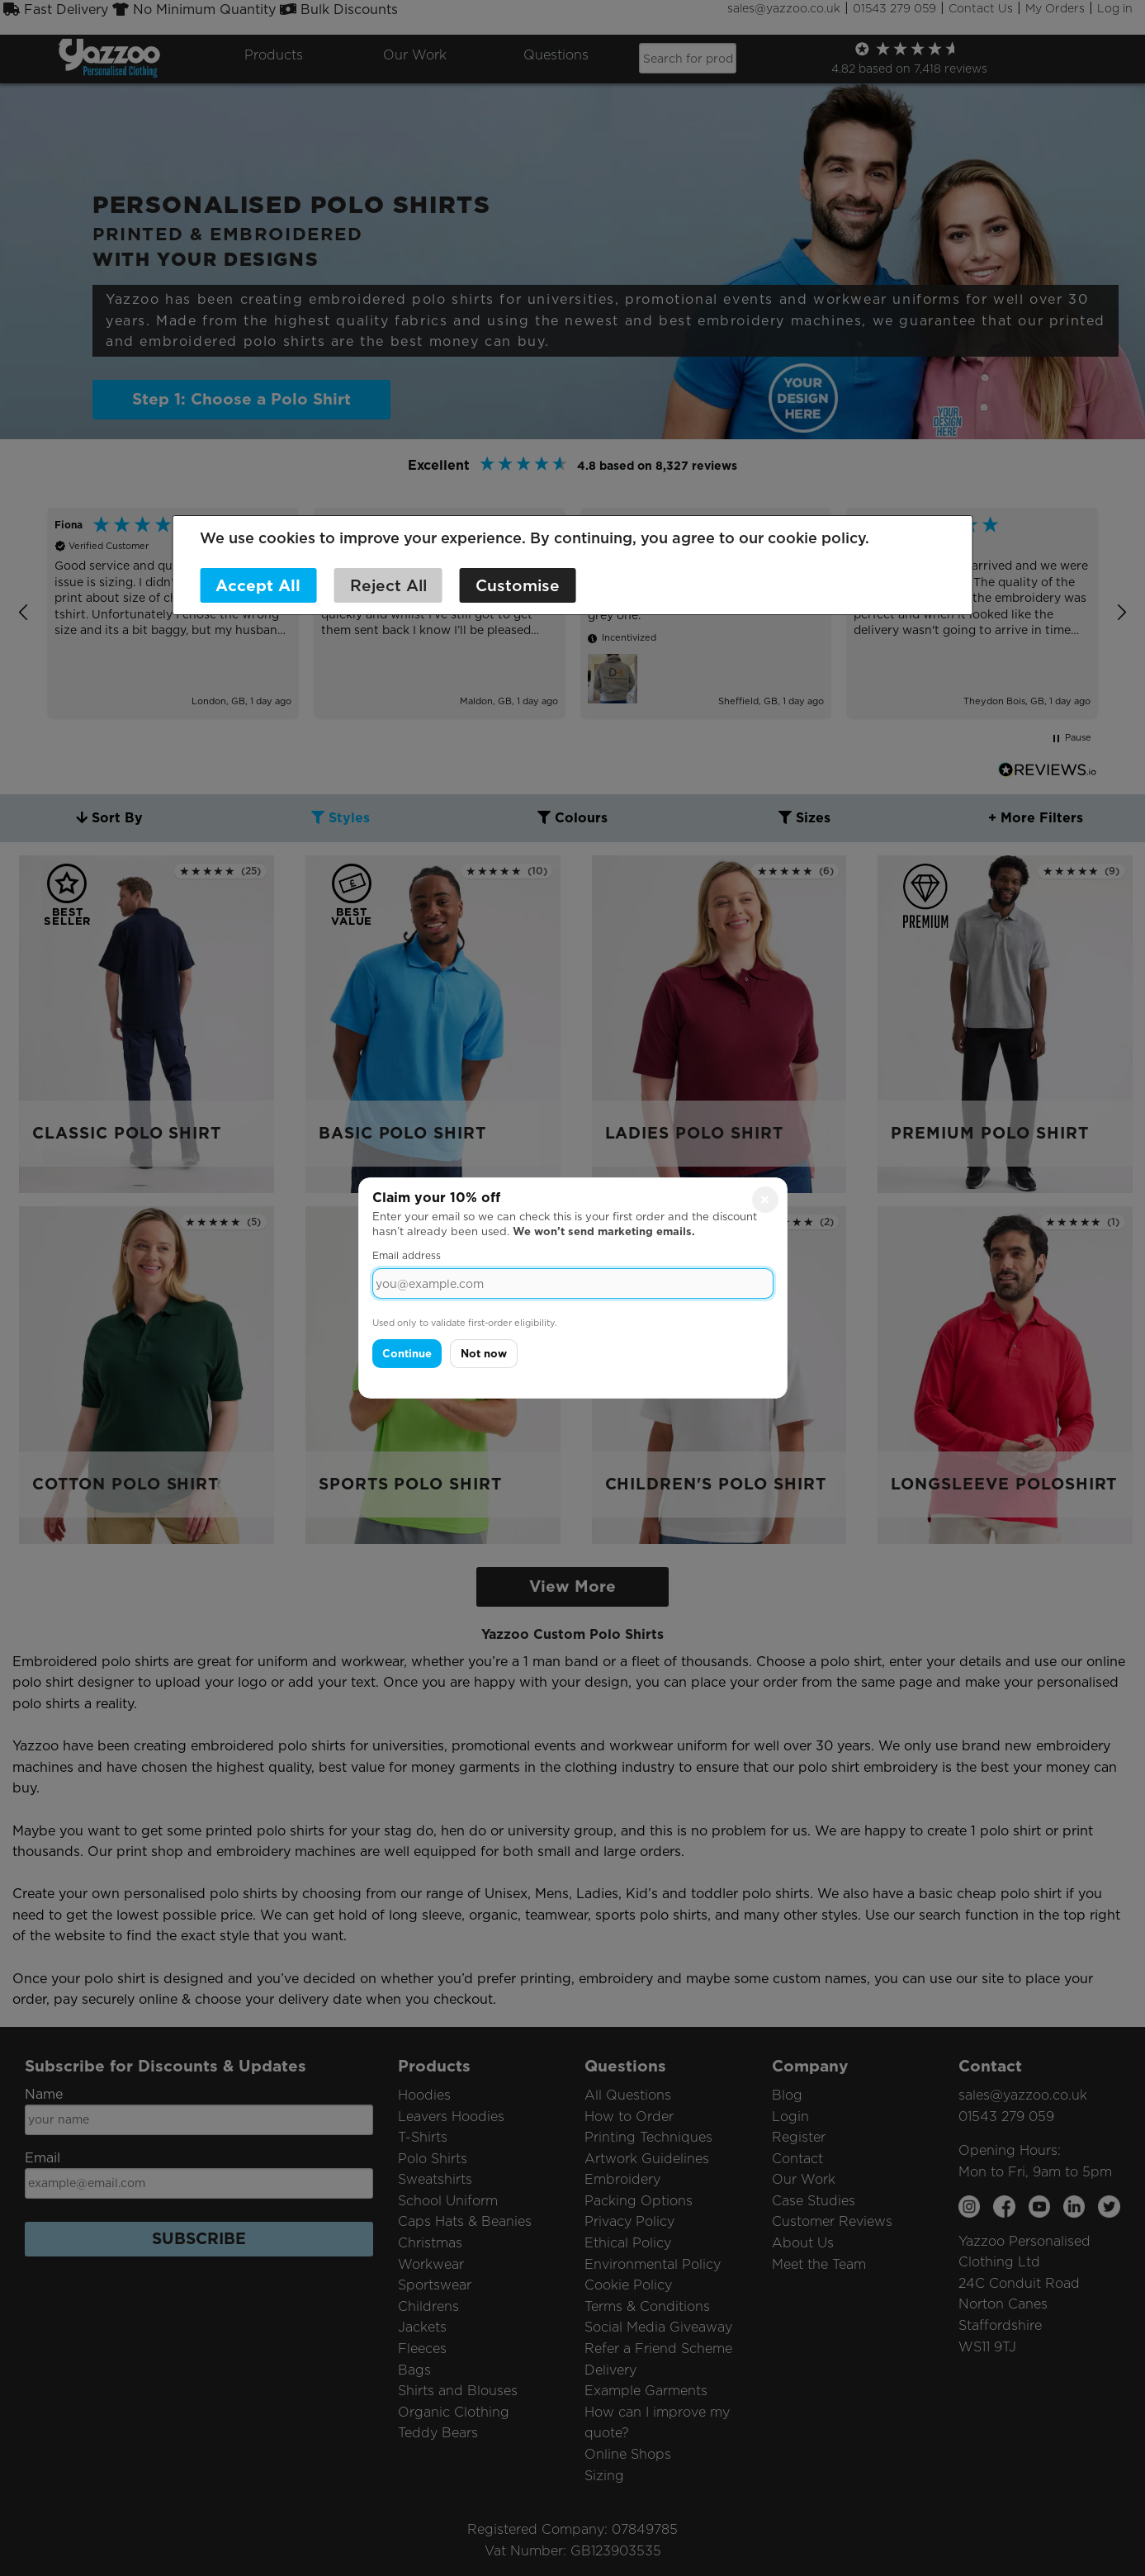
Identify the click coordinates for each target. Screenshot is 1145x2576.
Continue (407, 1353)
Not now (484, 1353)
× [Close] (764, 1200)
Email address (406, 1255)
